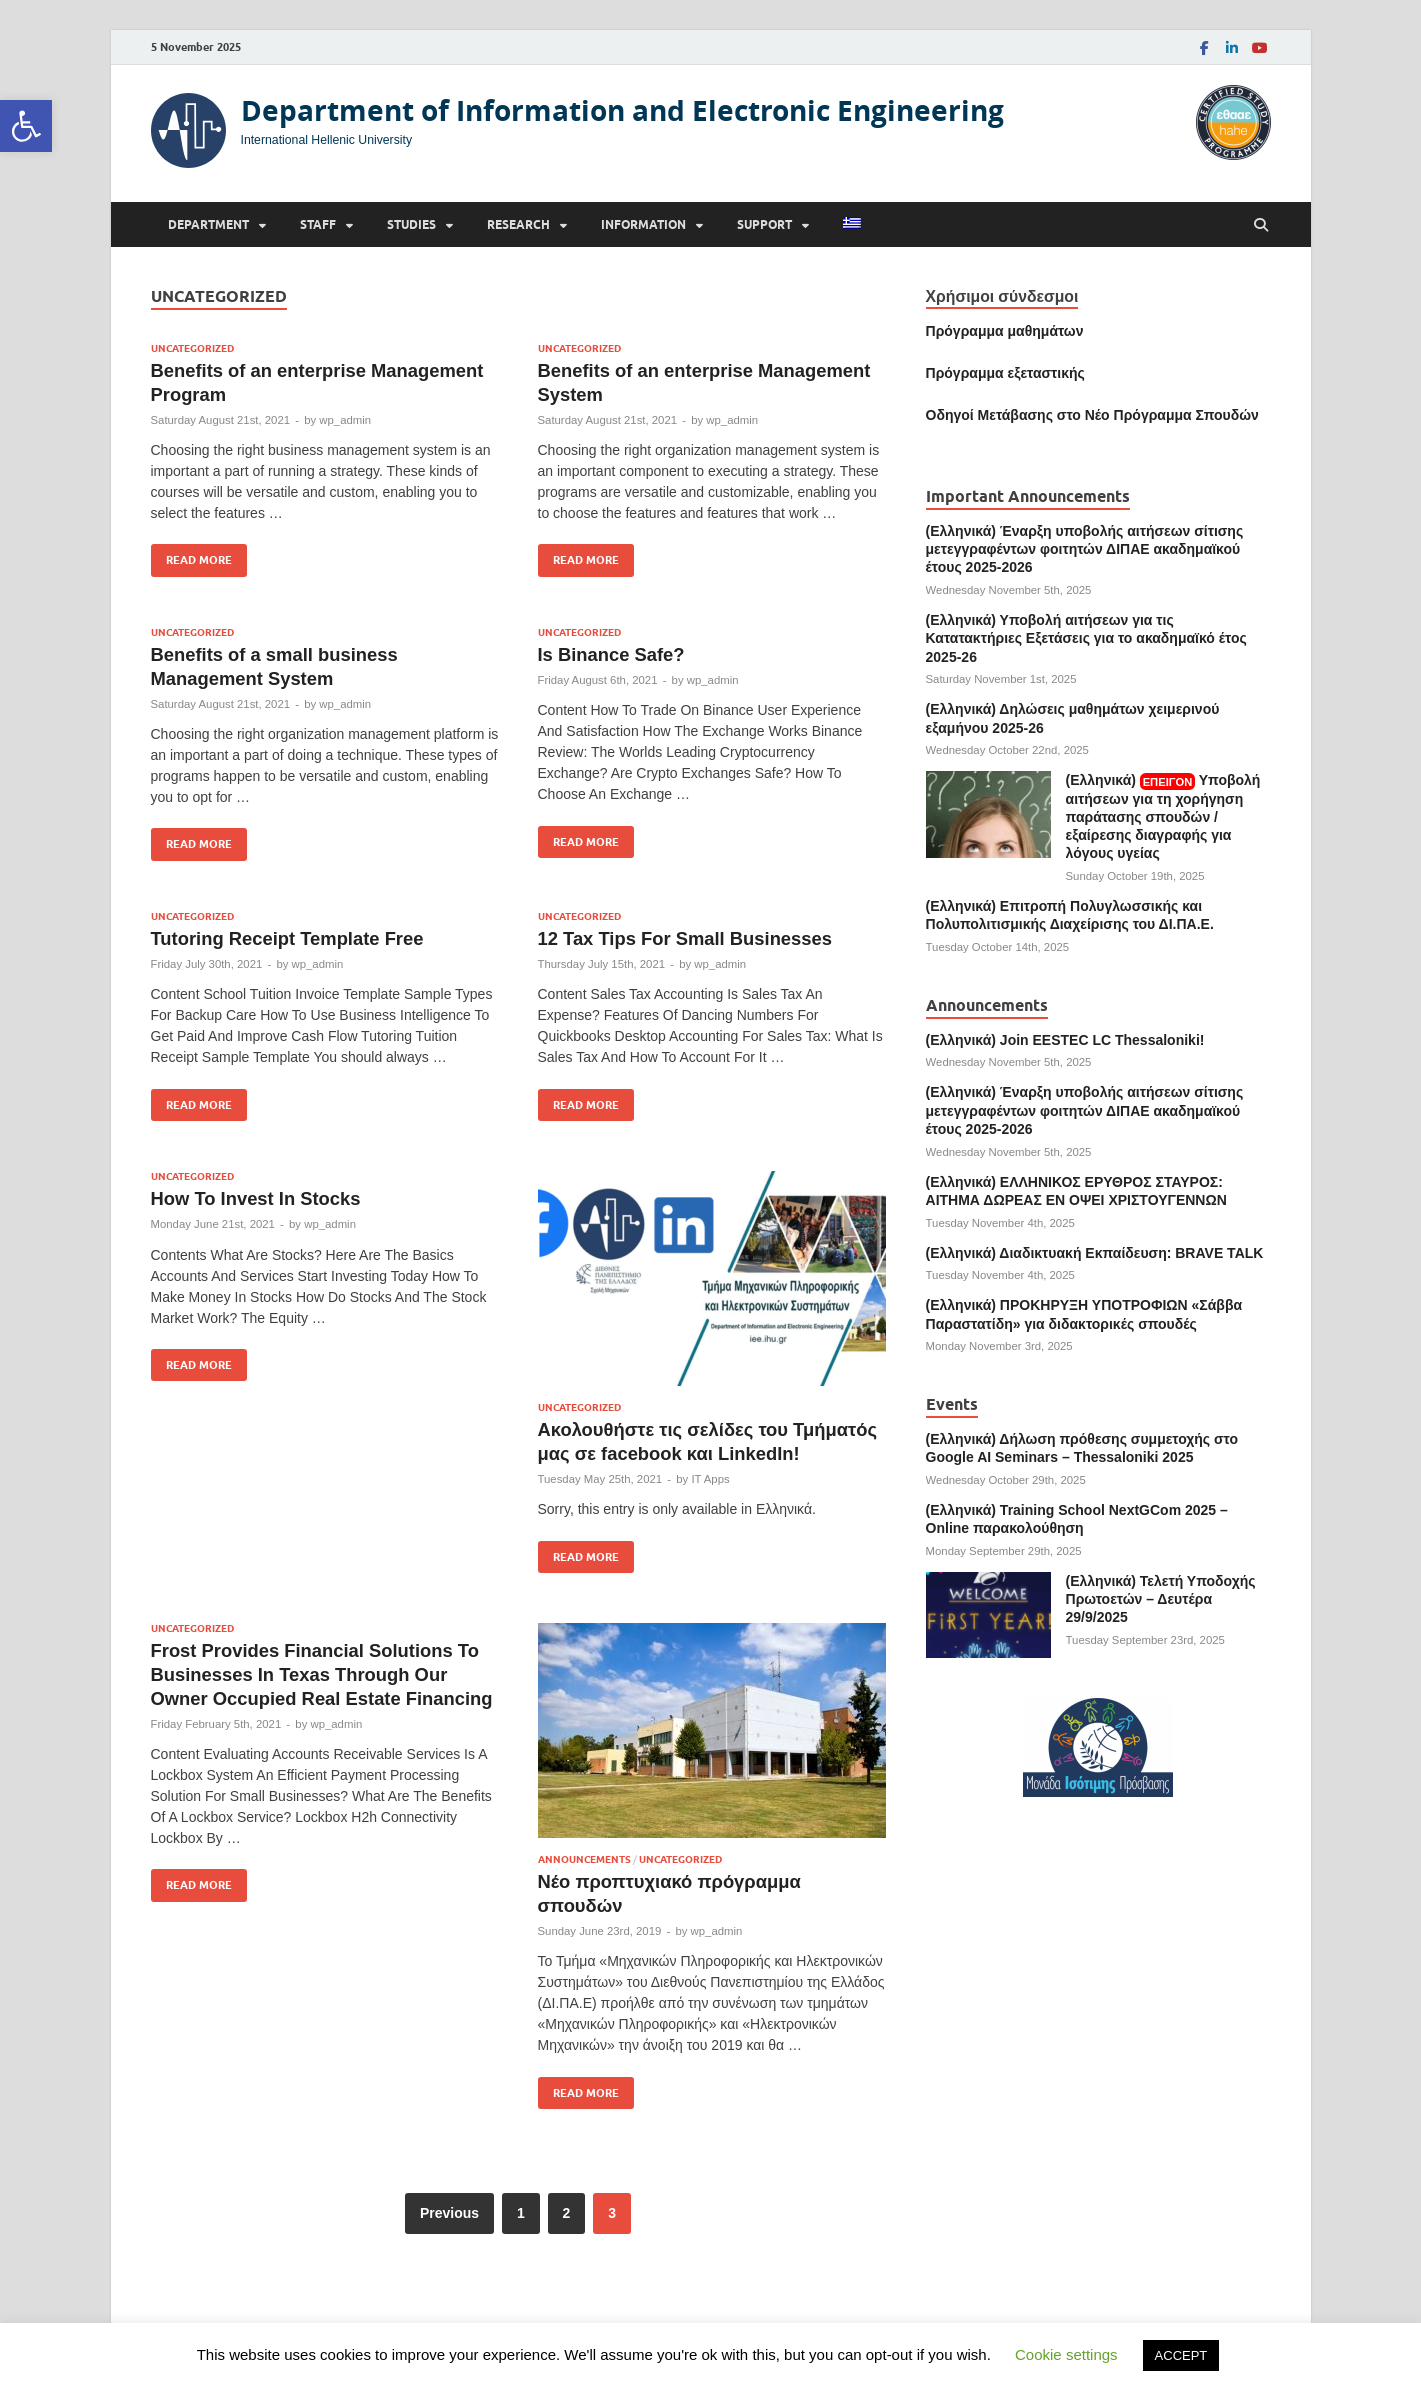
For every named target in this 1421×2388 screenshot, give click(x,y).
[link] (26, 126)
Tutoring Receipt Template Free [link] (287, 938)
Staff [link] (318, 224)
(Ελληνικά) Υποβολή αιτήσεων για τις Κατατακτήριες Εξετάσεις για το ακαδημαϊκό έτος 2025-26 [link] (1086, 638)
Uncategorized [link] (192, 348)
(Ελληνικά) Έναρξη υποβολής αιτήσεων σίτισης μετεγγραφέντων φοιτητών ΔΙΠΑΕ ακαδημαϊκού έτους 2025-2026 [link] (1085, 549)
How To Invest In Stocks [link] (256, 1198)
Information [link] (643, 224)
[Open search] (1261, 225)
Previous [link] (449, 2213)
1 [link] (521, 2213)
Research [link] (518, 224)
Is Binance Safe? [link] (611, 654)
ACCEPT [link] (1181, 2355)
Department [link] (208, 224)
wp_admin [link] (345, 420)
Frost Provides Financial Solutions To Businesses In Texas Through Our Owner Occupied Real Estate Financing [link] (322, 1674)
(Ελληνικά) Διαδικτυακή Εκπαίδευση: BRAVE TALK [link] (1095, 1253)
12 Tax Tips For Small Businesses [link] (685, 938)
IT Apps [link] (710, 1479)
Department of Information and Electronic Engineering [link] (622, 110)
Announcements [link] (584, 1859)
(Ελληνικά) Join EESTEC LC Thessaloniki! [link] (1065, 1040)
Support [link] (764, 224)
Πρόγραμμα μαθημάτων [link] (1005, 331)
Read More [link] (191, 555)
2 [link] (567, 2213)
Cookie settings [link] (1066, 2354)
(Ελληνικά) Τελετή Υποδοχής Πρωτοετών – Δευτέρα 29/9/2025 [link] (1161, 1599)
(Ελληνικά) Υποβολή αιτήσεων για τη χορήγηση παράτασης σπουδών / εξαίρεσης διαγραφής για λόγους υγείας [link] (1163, 816)
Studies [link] (411, 224)
